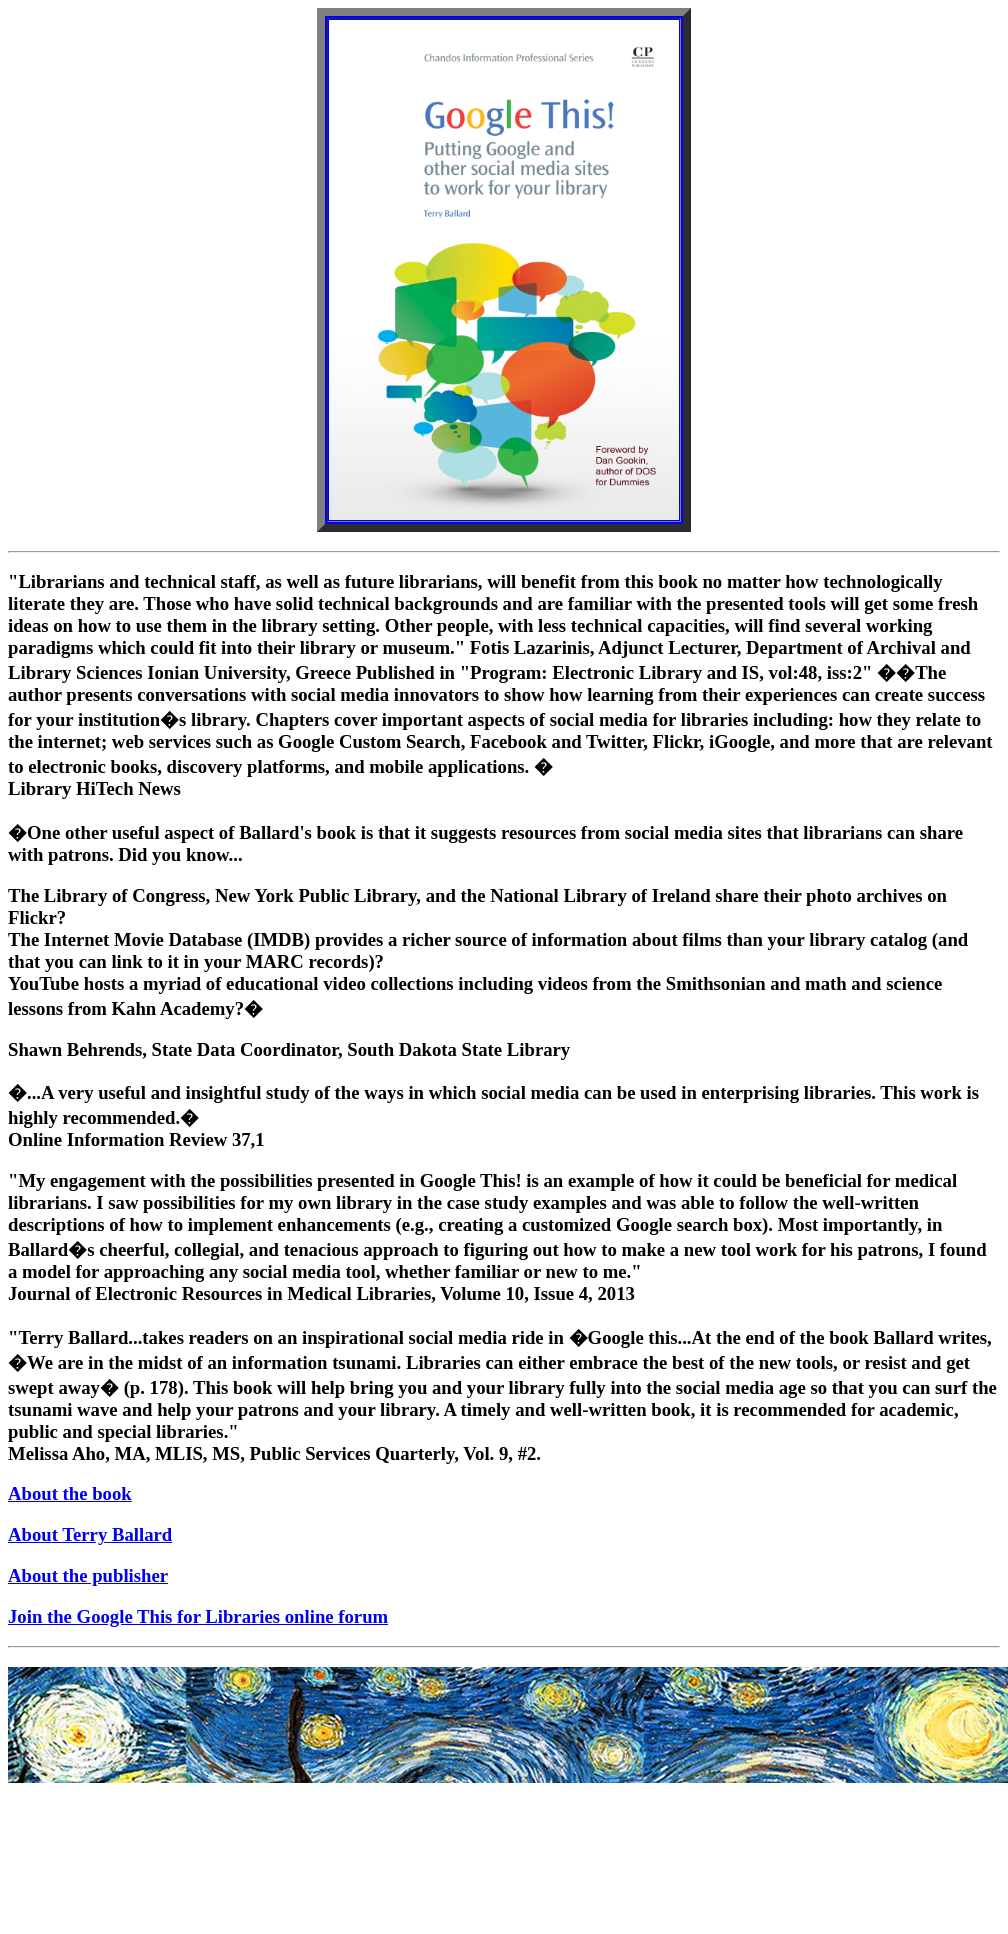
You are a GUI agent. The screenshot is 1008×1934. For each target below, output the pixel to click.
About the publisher (88, 1575)
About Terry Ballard (90, 1534)
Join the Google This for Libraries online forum (198, 1616)
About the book (70, 1493)
